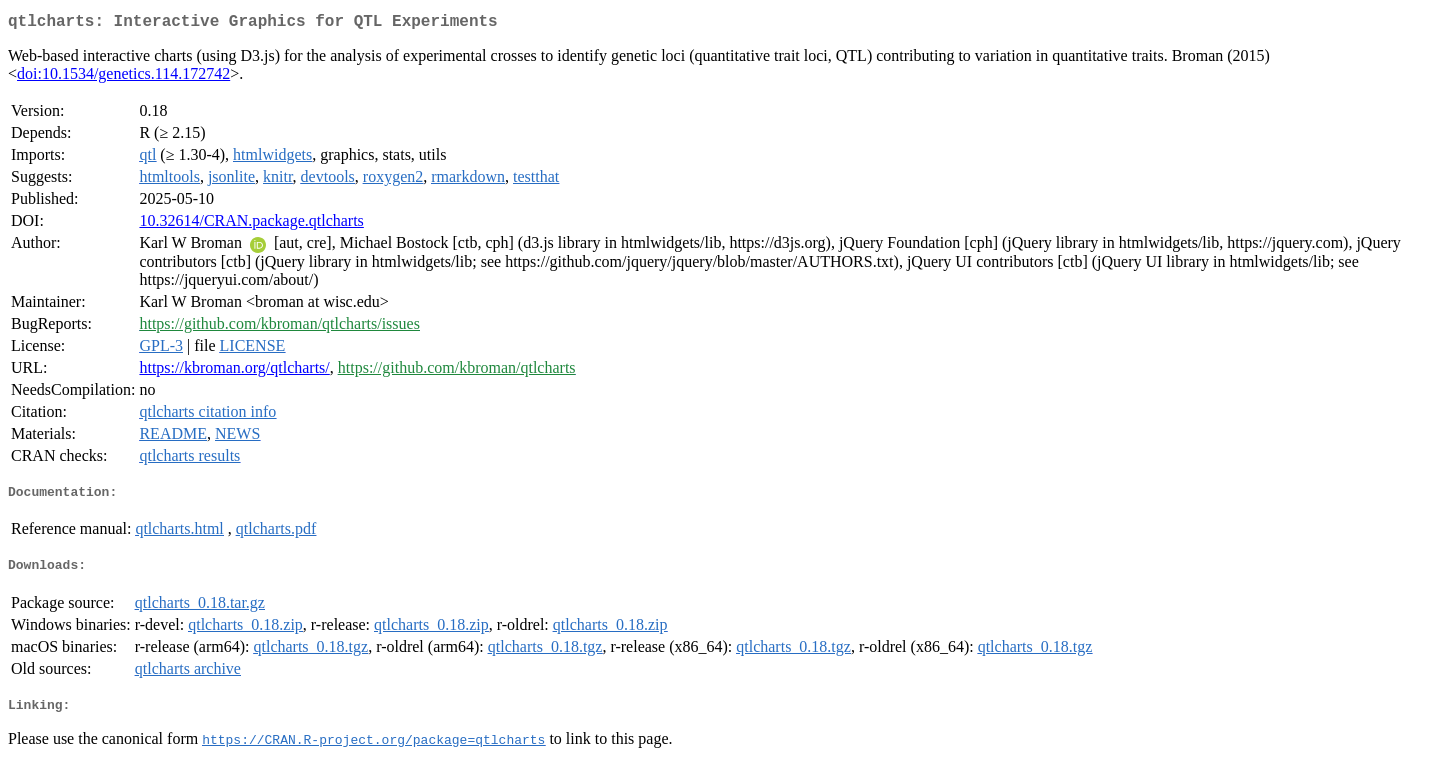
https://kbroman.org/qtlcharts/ (234, 371)
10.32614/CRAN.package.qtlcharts (251, 224)
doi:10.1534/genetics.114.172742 (123, 77)
